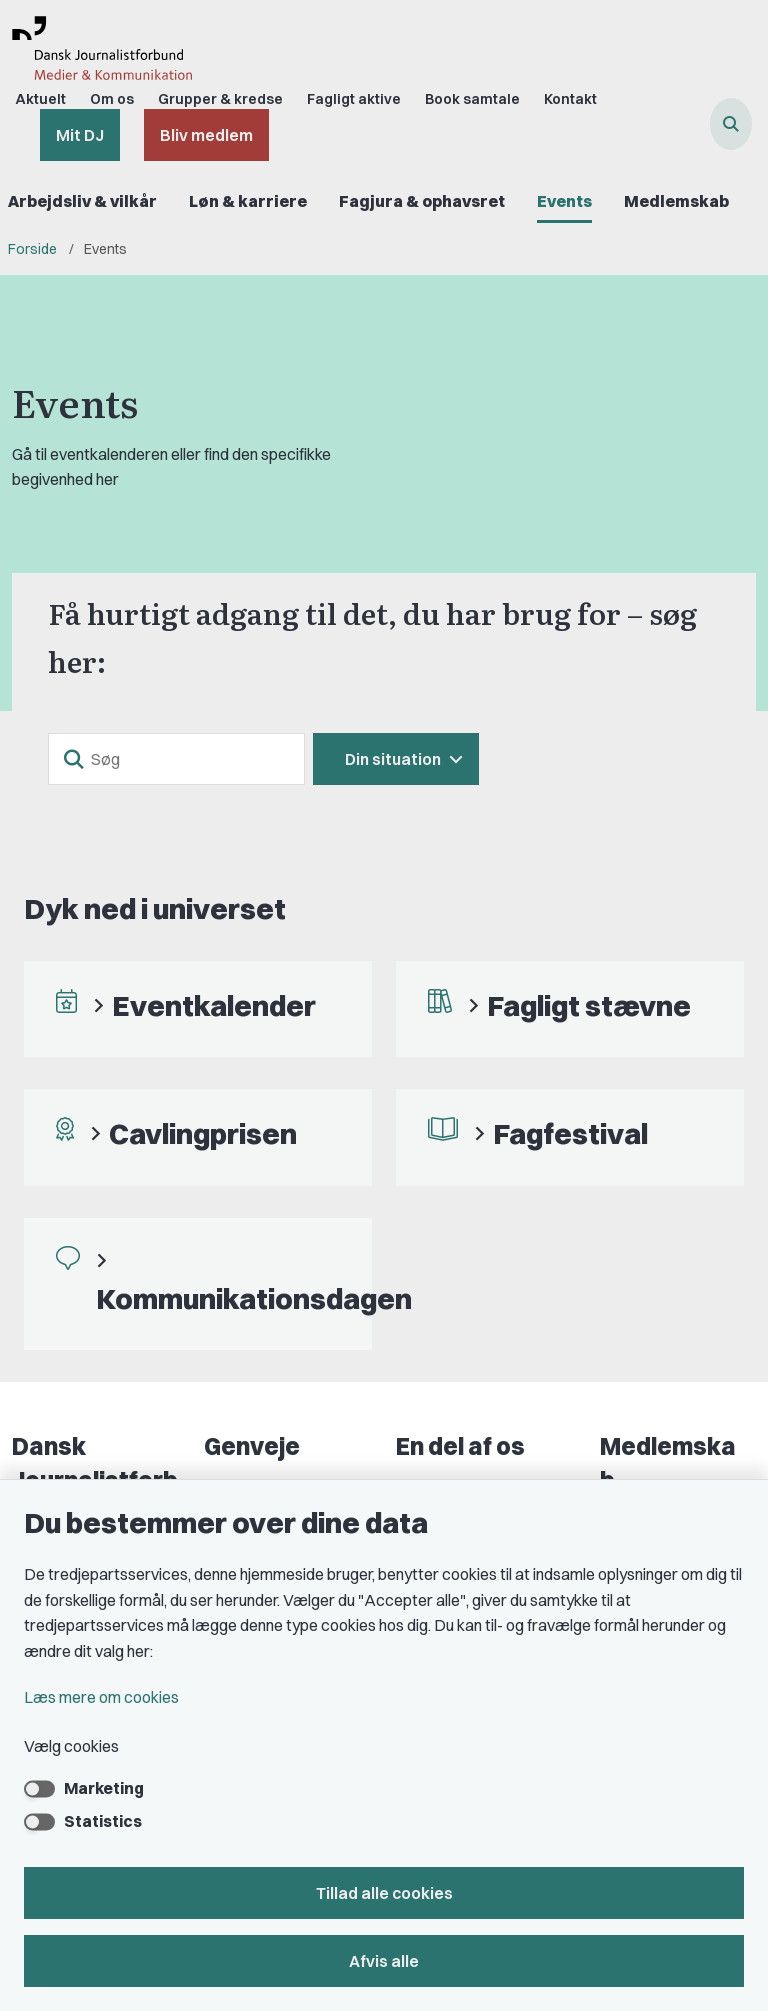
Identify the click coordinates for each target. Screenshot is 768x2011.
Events (564, 201)
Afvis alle (384, 1961)
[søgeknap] (74, 759)
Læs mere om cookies (101, 1697)
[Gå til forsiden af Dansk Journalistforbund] (96, 52)
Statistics (103, 1821)
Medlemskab (676, 201)
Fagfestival (570, 1133)
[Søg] (176, 759)
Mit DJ (80, 135)
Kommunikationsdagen (254, 1298)
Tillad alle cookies (384, 1893)
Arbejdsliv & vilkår (82, 201)
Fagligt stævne (589, 1005)
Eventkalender (214, 1005)
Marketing (104, 1788)
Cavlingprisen (203, 1133)
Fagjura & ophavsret (422, 201)
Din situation (393, 759)
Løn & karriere (248, 201)
